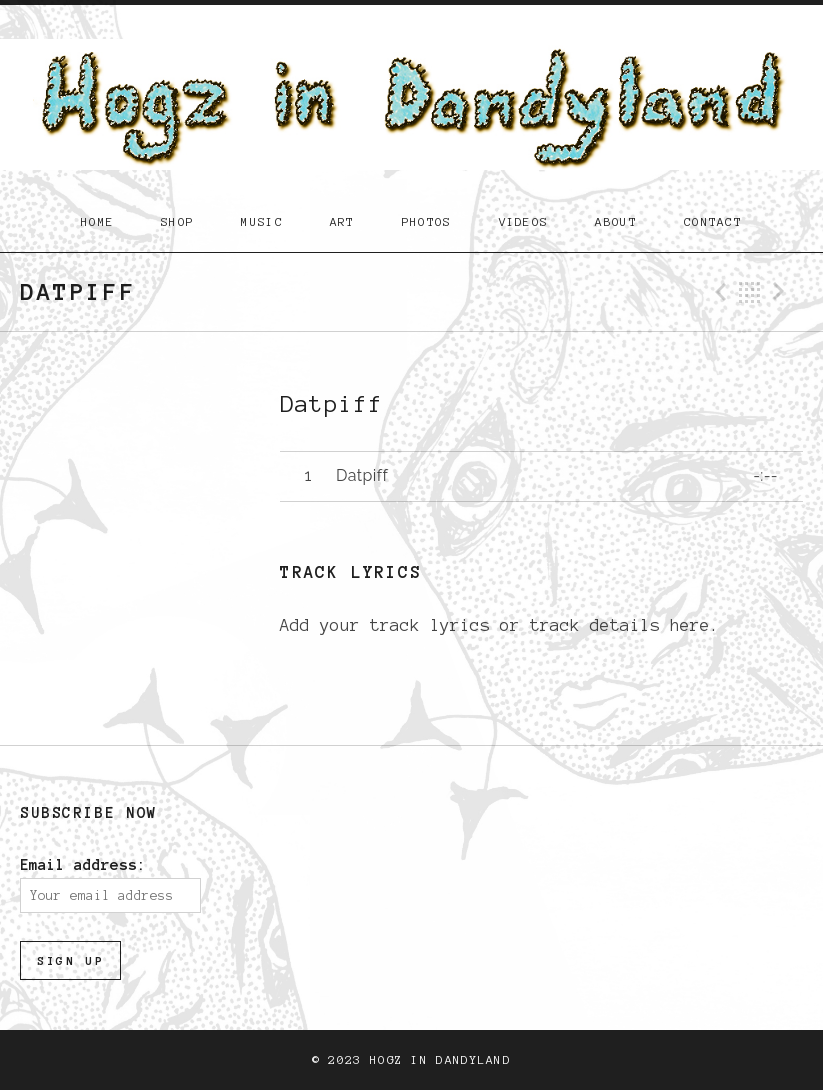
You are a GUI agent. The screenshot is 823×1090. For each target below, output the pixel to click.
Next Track (782, 292)
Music (262, 221)
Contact (713, 221)
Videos (524, 221)
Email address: (83, 865)
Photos (427, 221)
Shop (177, 221)
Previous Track (718, 292)
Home (97, 221)
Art (342, 221)
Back (750, 292)
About (616, 221)
